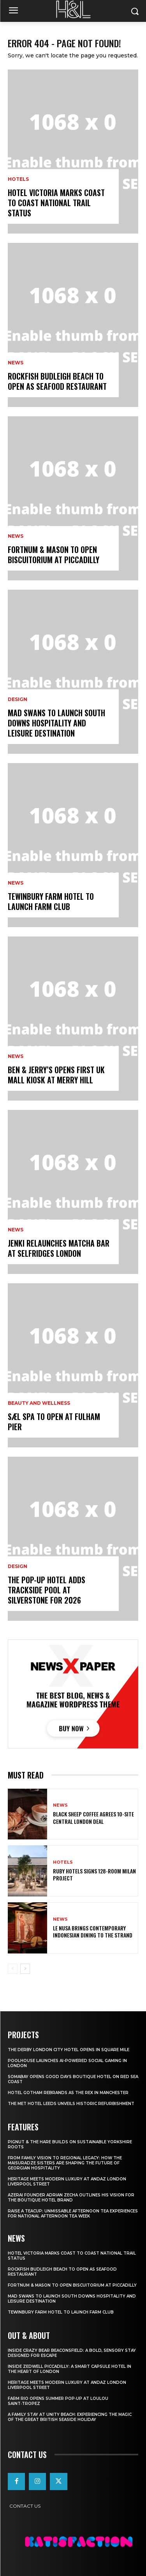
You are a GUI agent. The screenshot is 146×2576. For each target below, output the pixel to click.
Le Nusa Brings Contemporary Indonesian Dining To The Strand (92, 1931)
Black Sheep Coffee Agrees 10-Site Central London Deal (93, 1817)
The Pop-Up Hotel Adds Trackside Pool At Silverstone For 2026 (46, 1590)
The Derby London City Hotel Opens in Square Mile (68, 2049)
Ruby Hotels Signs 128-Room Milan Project (94, 1874)
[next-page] (25, 1969)
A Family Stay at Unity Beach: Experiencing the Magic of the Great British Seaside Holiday (70, 2417)
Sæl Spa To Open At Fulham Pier (54, 1421)
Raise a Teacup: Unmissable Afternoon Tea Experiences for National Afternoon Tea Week (73, 2214)
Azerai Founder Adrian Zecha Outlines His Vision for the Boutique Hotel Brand (71, 2197)
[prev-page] (13, 1969)
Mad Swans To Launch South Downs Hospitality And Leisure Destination (56, 723)
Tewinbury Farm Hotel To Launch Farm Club (51, 901)
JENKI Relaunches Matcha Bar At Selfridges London (58, 1248)
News (15, 362)
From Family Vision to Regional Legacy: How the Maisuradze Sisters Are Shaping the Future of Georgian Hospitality (65, 2163)
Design (17, 699)
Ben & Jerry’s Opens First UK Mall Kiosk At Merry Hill (56, 1075)
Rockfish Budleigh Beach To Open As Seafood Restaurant (57, 381)
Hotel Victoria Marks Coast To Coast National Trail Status (56, 203)
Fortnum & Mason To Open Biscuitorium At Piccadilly (53, 555)
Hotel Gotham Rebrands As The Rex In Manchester (68, 2092)
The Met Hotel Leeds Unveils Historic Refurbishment (71, 2103)
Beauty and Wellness (39, 1403)
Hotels (18, 179)
